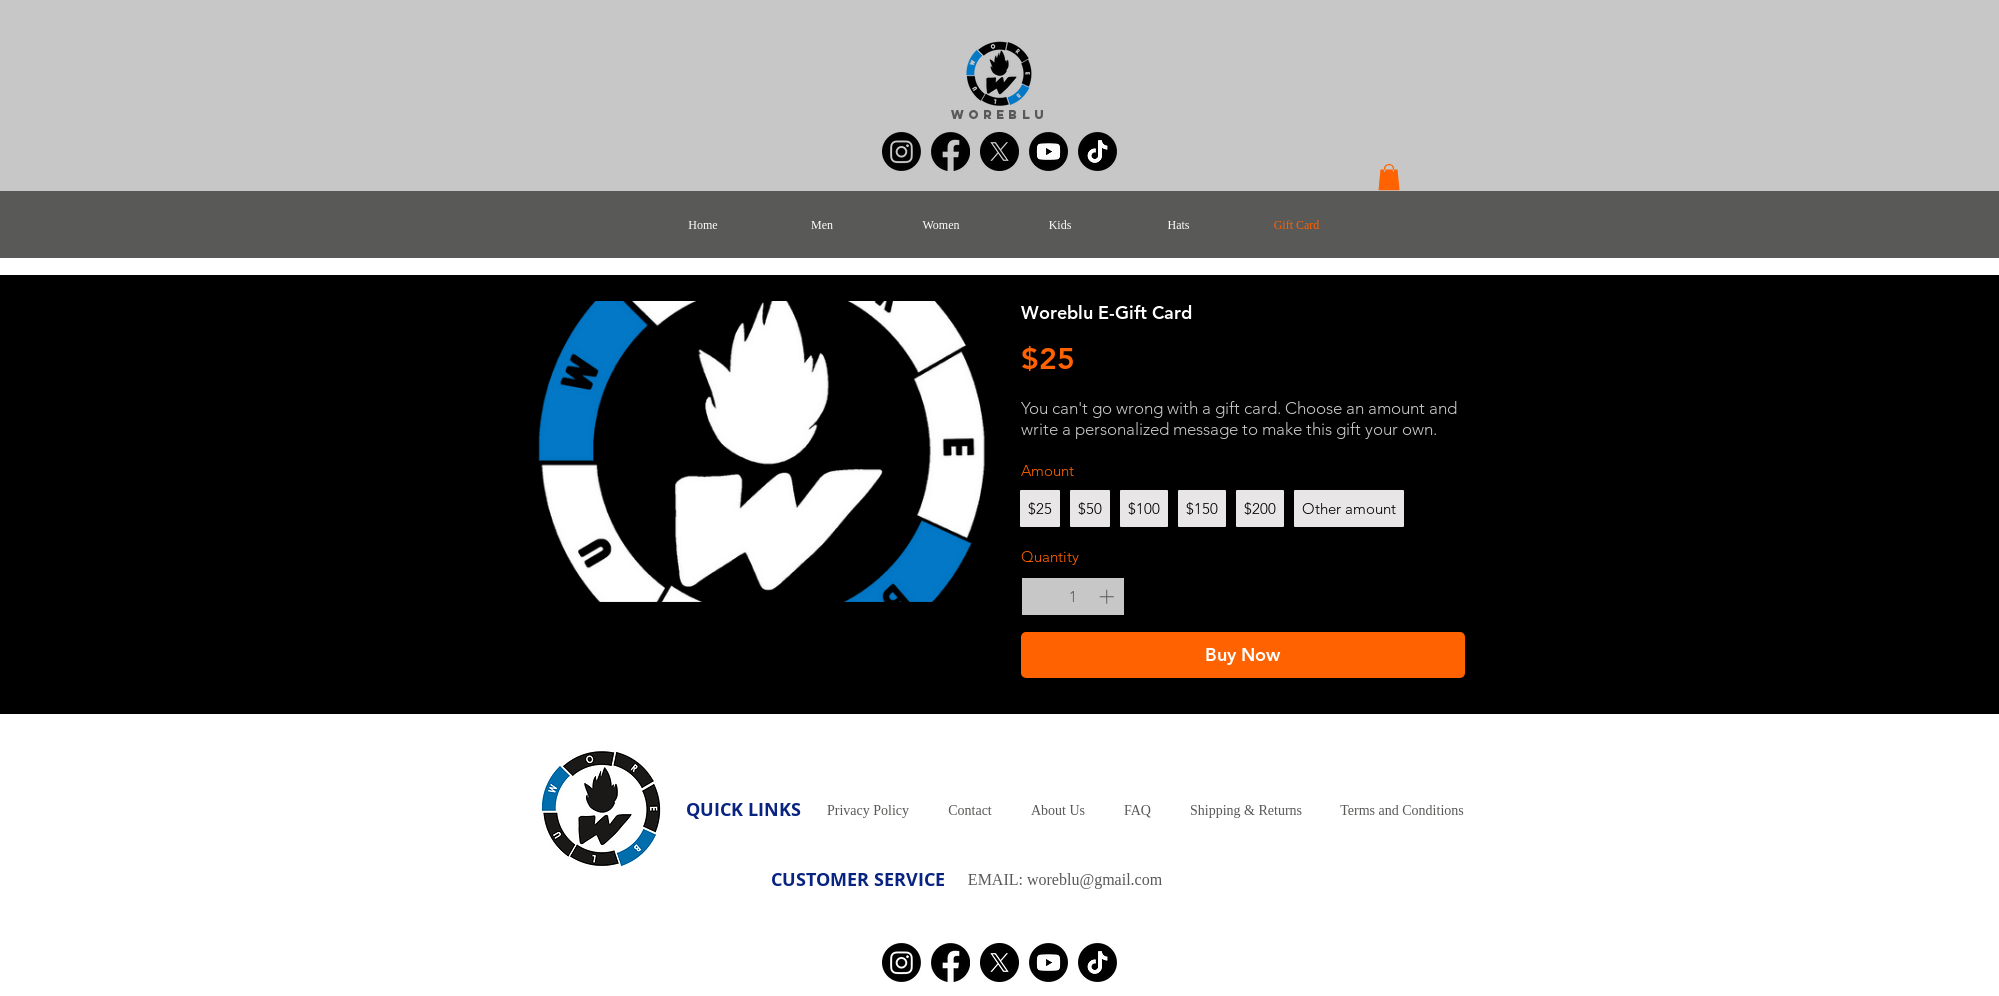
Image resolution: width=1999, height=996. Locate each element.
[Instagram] (901, 151)
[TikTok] (1097, 151)
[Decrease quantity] (1039, 596)
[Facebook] (950, 151)
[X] (999, 151)
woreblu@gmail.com (1094, 879)
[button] (1389, 177)
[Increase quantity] (1106, 596)
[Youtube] (1048, 151)
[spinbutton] (1072, 596)
